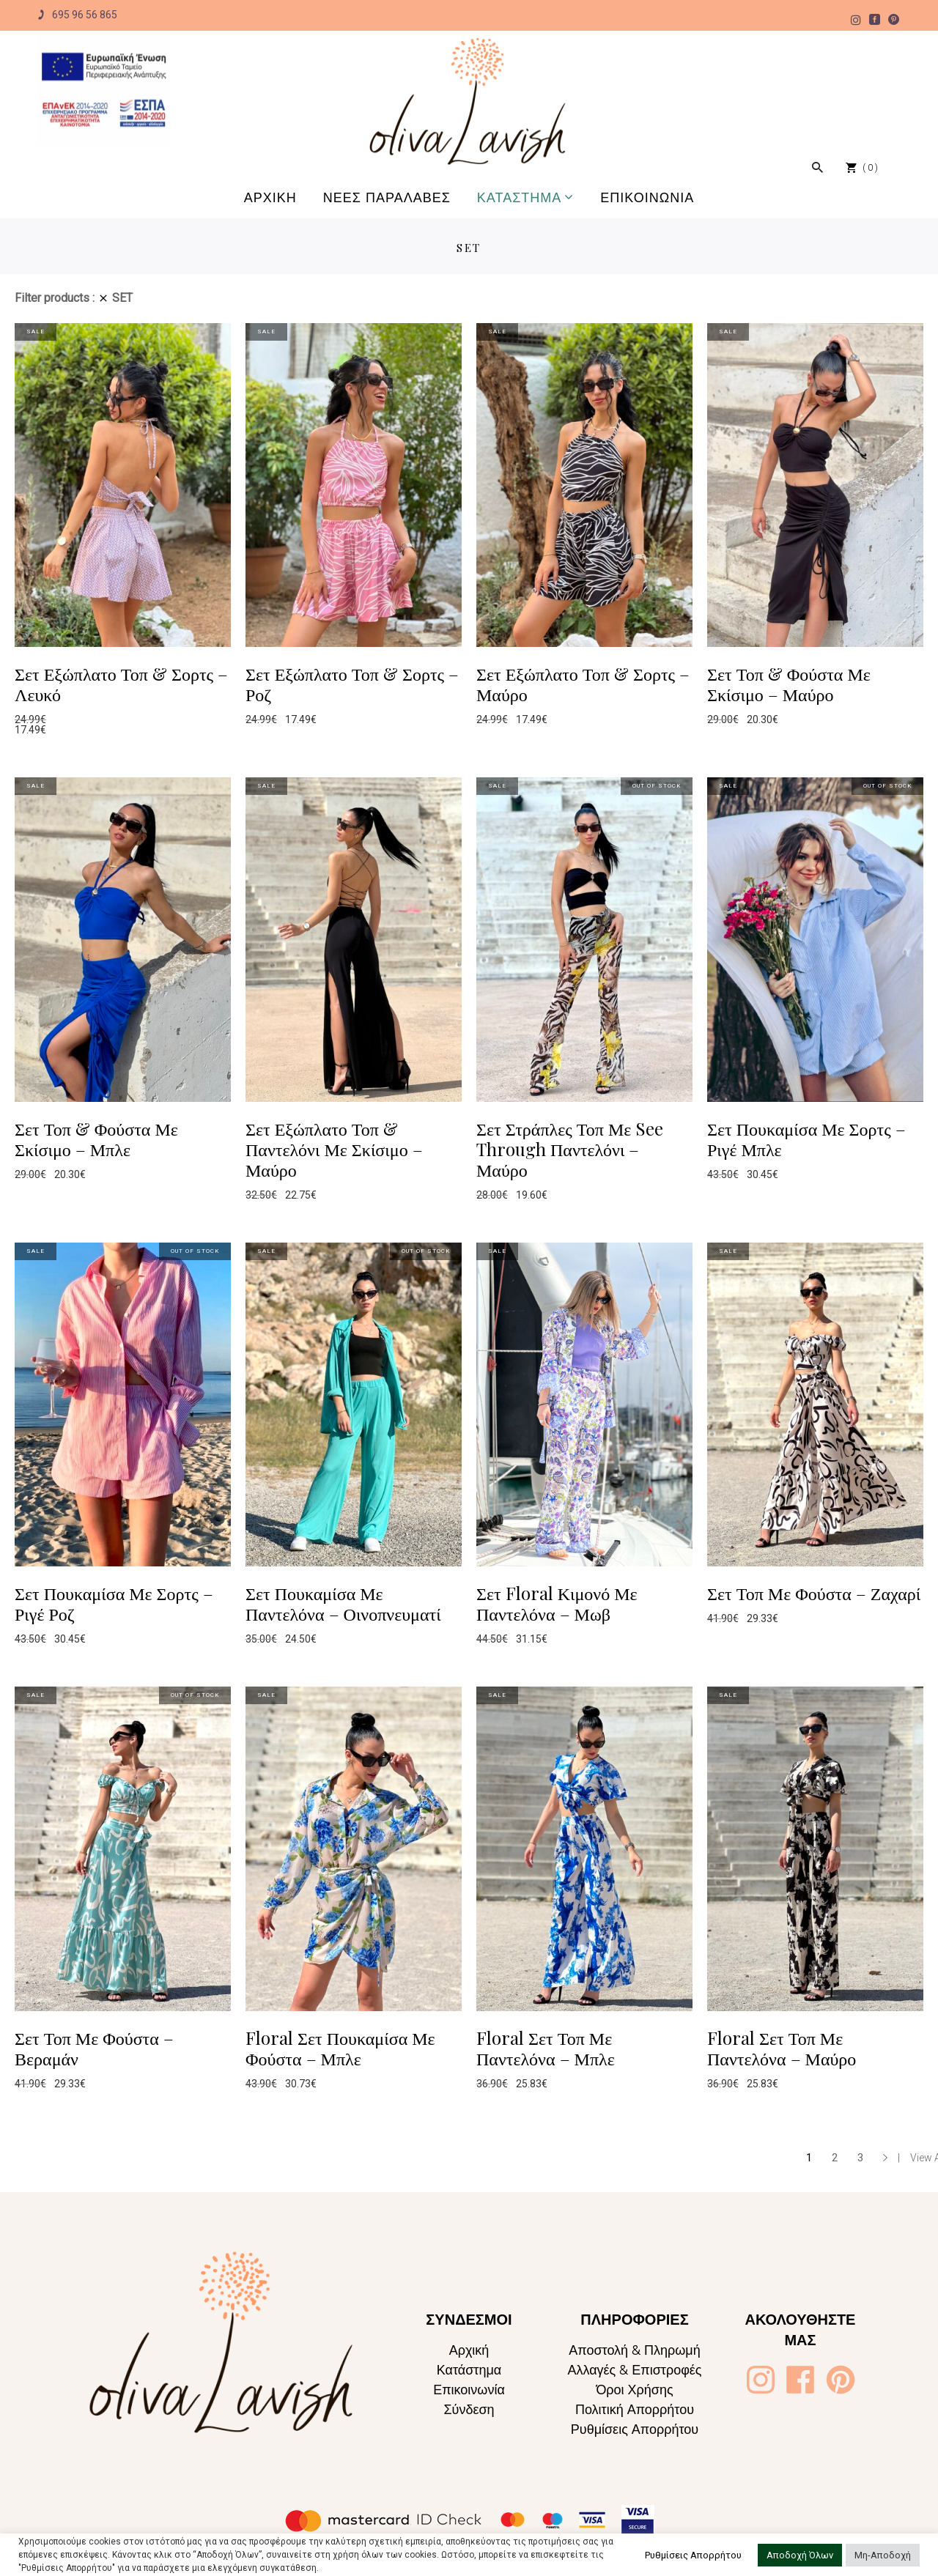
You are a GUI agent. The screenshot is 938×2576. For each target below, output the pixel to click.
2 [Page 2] (835, 2157)
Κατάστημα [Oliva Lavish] (469, 2369)
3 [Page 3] (860, 2157)
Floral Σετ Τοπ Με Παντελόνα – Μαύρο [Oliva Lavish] (781, 2048)
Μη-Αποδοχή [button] (882, 2555)
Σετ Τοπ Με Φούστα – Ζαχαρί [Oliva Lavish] (813, 1593)
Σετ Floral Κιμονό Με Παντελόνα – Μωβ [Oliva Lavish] (557, 1603)
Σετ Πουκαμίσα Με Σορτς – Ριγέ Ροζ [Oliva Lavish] (114, 1603)
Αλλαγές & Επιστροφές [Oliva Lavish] (634, 2369)
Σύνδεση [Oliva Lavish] (468, 2409)
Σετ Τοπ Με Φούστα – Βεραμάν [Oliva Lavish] (94, 2048)
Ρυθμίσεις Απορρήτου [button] (693, 2555)
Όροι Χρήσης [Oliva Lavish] (634, 2389)
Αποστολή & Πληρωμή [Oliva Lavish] (635, 2350)
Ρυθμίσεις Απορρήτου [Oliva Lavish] (634, 2429)
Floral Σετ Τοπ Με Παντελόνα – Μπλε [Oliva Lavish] (545, 2048)
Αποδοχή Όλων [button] (800, 2555)
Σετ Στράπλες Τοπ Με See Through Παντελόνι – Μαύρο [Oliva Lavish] (569, 1149)
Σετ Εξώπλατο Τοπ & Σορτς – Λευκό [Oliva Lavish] (121, 684)
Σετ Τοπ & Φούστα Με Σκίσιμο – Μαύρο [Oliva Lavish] (789, 684)
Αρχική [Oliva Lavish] (469, 2350)
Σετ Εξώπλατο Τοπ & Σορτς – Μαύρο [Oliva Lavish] (583, 684)
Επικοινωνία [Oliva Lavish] (469, 2389)
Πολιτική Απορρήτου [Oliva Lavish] (634, 2409)
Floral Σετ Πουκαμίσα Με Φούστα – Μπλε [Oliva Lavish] (340, 2048)
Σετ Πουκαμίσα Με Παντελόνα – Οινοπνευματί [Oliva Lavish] (343, 1603)
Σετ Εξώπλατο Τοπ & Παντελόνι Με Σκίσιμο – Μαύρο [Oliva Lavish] (334, 1149)
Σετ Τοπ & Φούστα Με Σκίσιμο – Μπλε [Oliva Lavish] (96, 1139)
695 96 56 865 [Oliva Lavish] (77, 15)
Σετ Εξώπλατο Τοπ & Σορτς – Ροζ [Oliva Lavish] (352, 684)
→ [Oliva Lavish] (885, 2158)
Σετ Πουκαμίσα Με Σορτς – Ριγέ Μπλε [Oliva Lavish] (806, 1139)
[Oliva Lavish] (104, 89)
